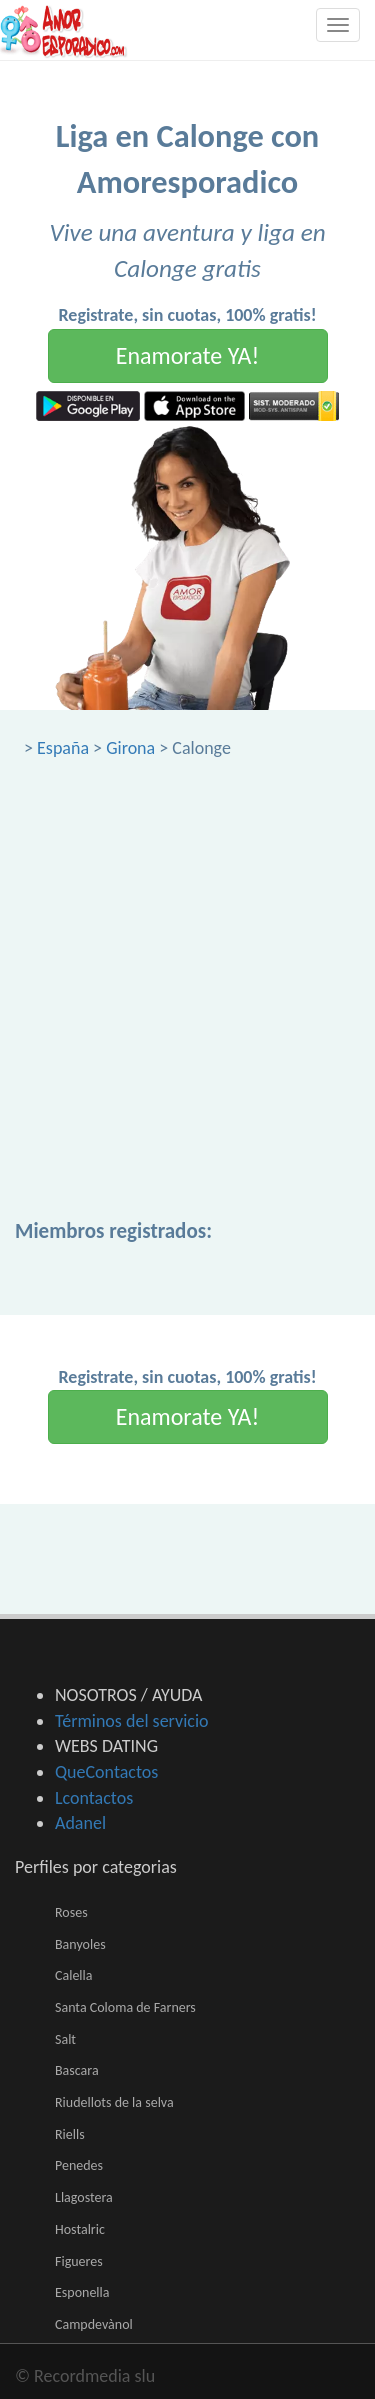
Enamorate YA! (188, 355)
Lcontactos (94, 1798)
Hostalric (80, 2229)
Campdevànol (94, 2324)
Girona (130, 748)
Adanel (80, 1823)
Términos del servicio (132, 1721)
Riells (70, 2134)
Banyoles (80, 1944)
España (63, 748)
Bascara (77, 2070)
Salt (65, 2039)
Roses (71, 1912)
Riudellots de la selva (114, 2102)
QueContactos (106, 1772)
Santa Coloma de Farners (125, 2007)
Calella (73, 1975)
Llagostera (84, 2197)
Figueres (79, 2261)
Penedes (79, 2165)
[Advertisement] (187, 958)
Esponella (82, 2292)
